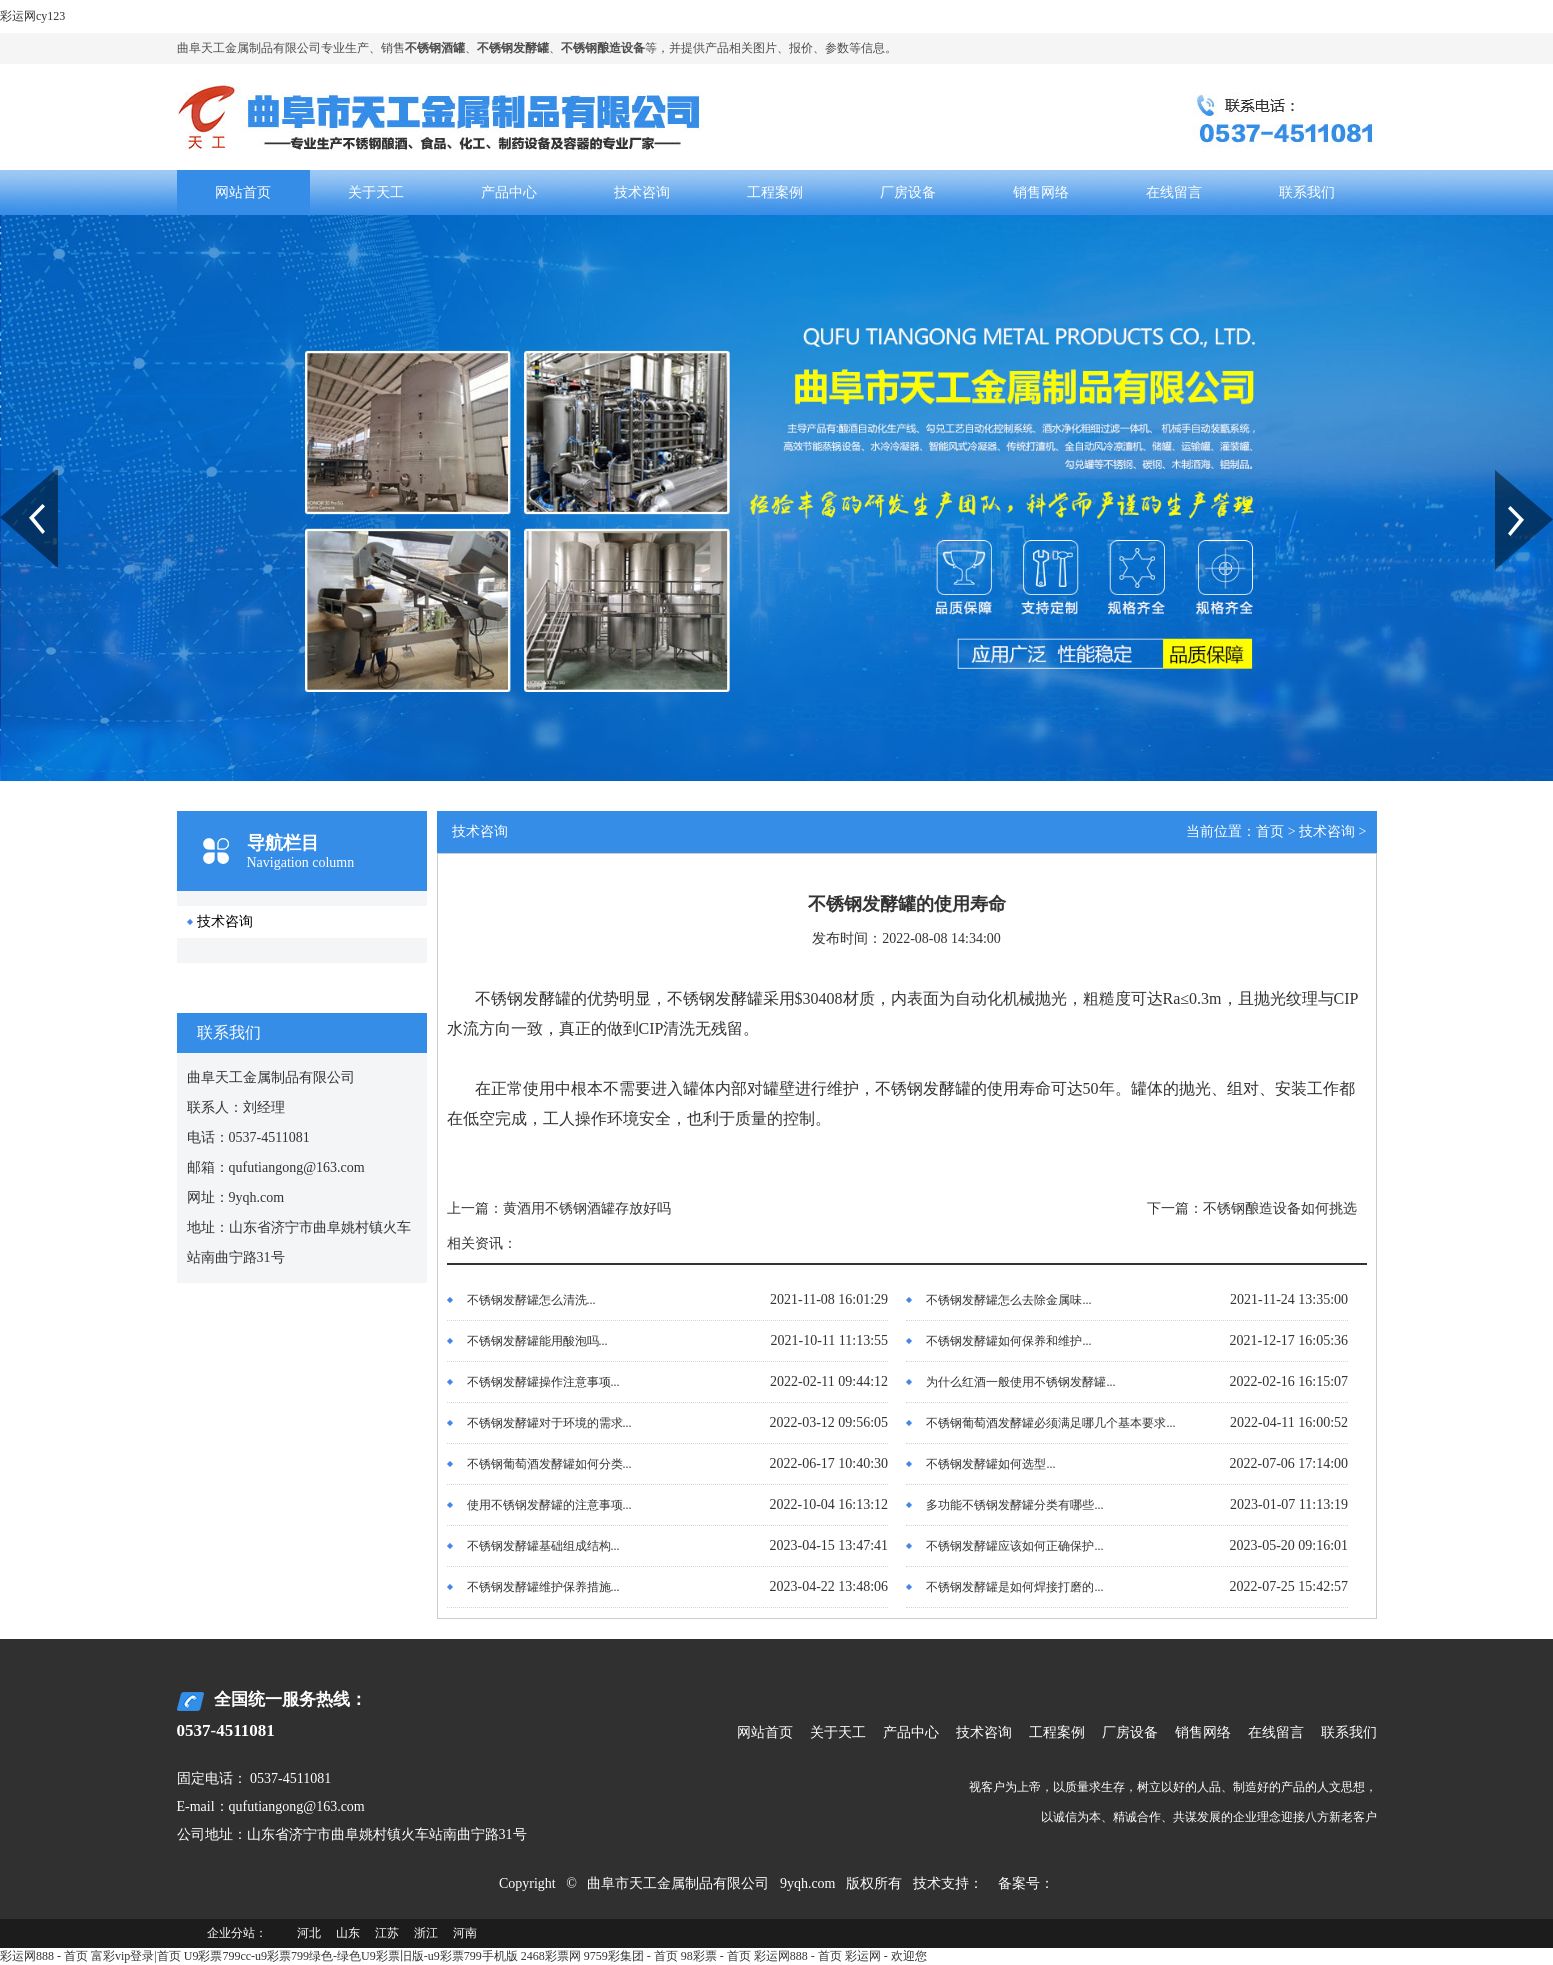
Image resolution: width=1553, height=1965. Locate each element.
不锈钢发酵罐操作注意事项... (543, 1382)
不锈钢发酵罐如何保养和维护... (1008, 1341)
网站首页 (243, 192)
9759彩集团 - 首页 (631, 1956)
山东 (348, 1933)
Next (1506, 477)
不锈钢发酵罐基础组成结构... (543, 1546)
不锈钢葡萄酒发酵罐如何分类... (549, 1464)
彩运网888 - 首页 (44, 1956)
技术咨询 (642, 192)
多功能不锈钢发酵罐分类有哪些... (1014, 1505)
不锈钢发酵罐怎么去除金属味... (1008, 1300)
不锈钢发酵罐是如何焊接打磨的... (1014, 1587)
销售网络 (1041, 192)
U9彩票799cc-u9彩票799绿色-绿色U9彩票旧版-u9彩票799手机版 (351, 1956)
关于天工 (376, 192)
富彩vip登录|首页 (136, 1956)
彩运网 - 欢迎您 (886, 1956)
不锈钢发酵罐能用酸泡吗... (537, 1341)
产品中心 (509, 192)
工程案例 (775, 192)
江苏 (387, 1933)
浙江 (426, 1933)
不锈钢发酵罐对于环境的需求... (549, 1423)
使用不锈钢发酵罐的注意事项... (549, 1505)
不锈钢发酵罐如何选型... (990, 1464)
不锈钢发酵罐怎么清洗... (531, 1300)
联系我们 (1307, 192)
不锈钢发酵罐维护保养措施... (543, 1587)
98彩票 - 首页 (716, 1956)
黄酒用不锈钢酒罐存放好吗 (587, 1208)
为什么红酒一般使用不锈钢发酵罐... (1020, 1382)
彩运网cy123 (32, 16)
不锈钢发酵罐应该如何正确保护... (1014, 1546)
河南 (465, 1933)
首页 (1270, 831)
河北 (309, 1933)
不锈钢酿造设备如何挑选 (1280, 1208)
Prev (11, 477)
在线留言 (1174, 192)
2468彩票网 (551, 1956)
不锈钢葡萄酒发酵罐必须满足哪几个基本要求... (1050, 1423)
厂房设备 (908, 192)
